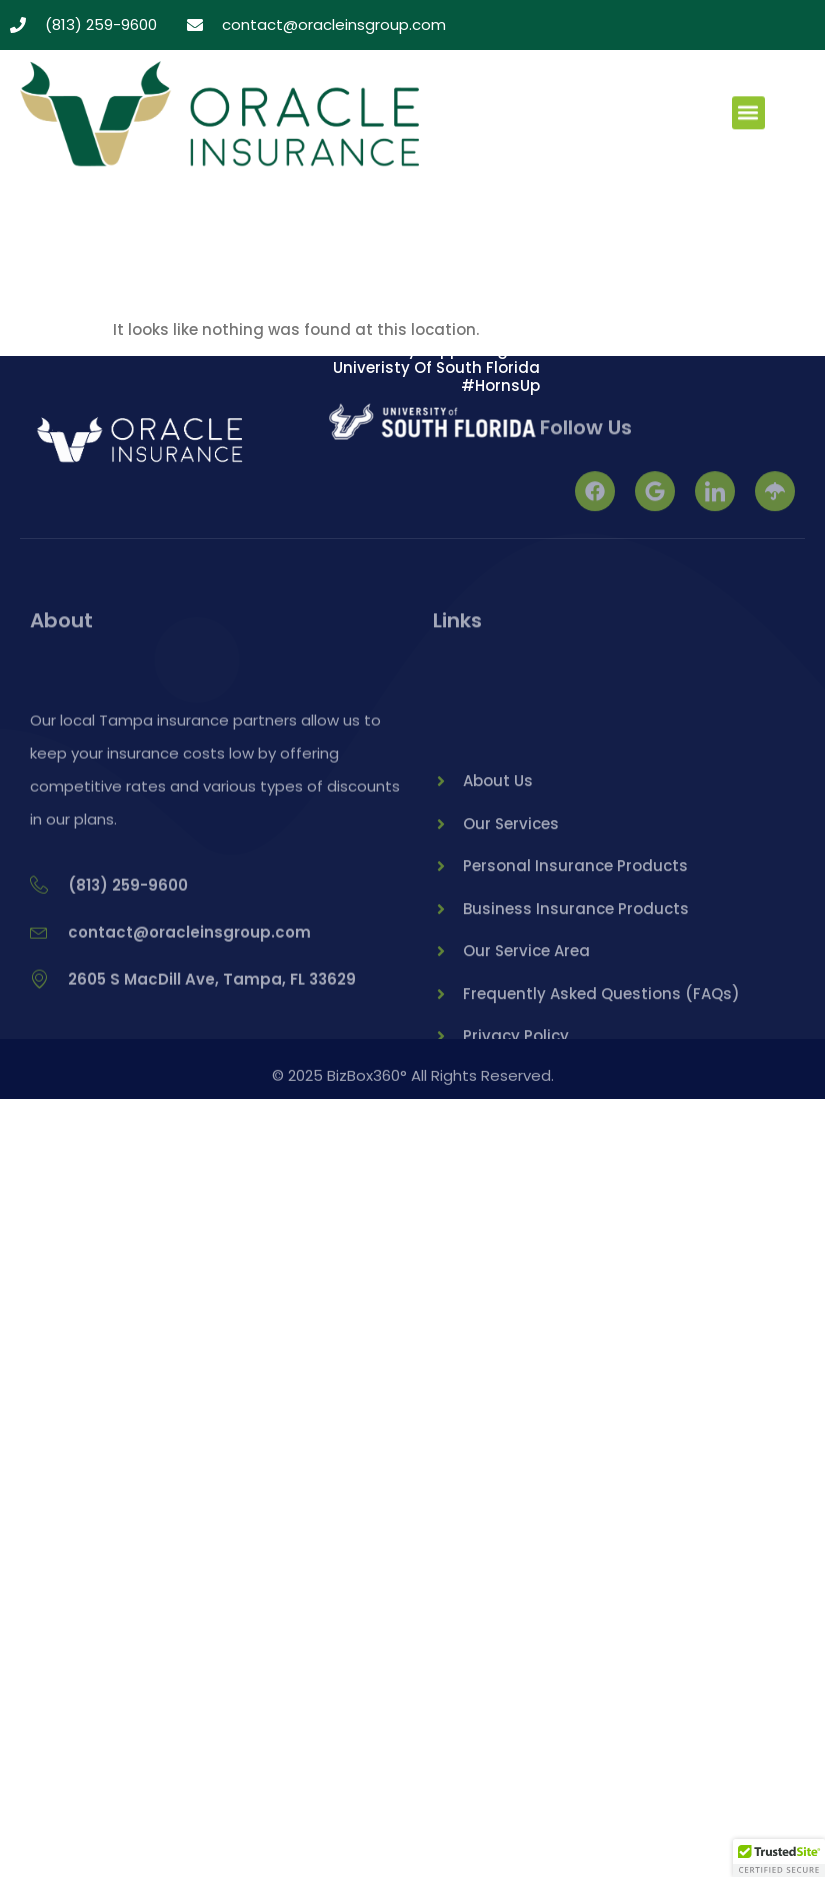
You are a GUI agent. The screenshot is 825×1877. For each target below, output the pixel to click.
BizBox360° (367, 1080)
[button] (748, 114)
